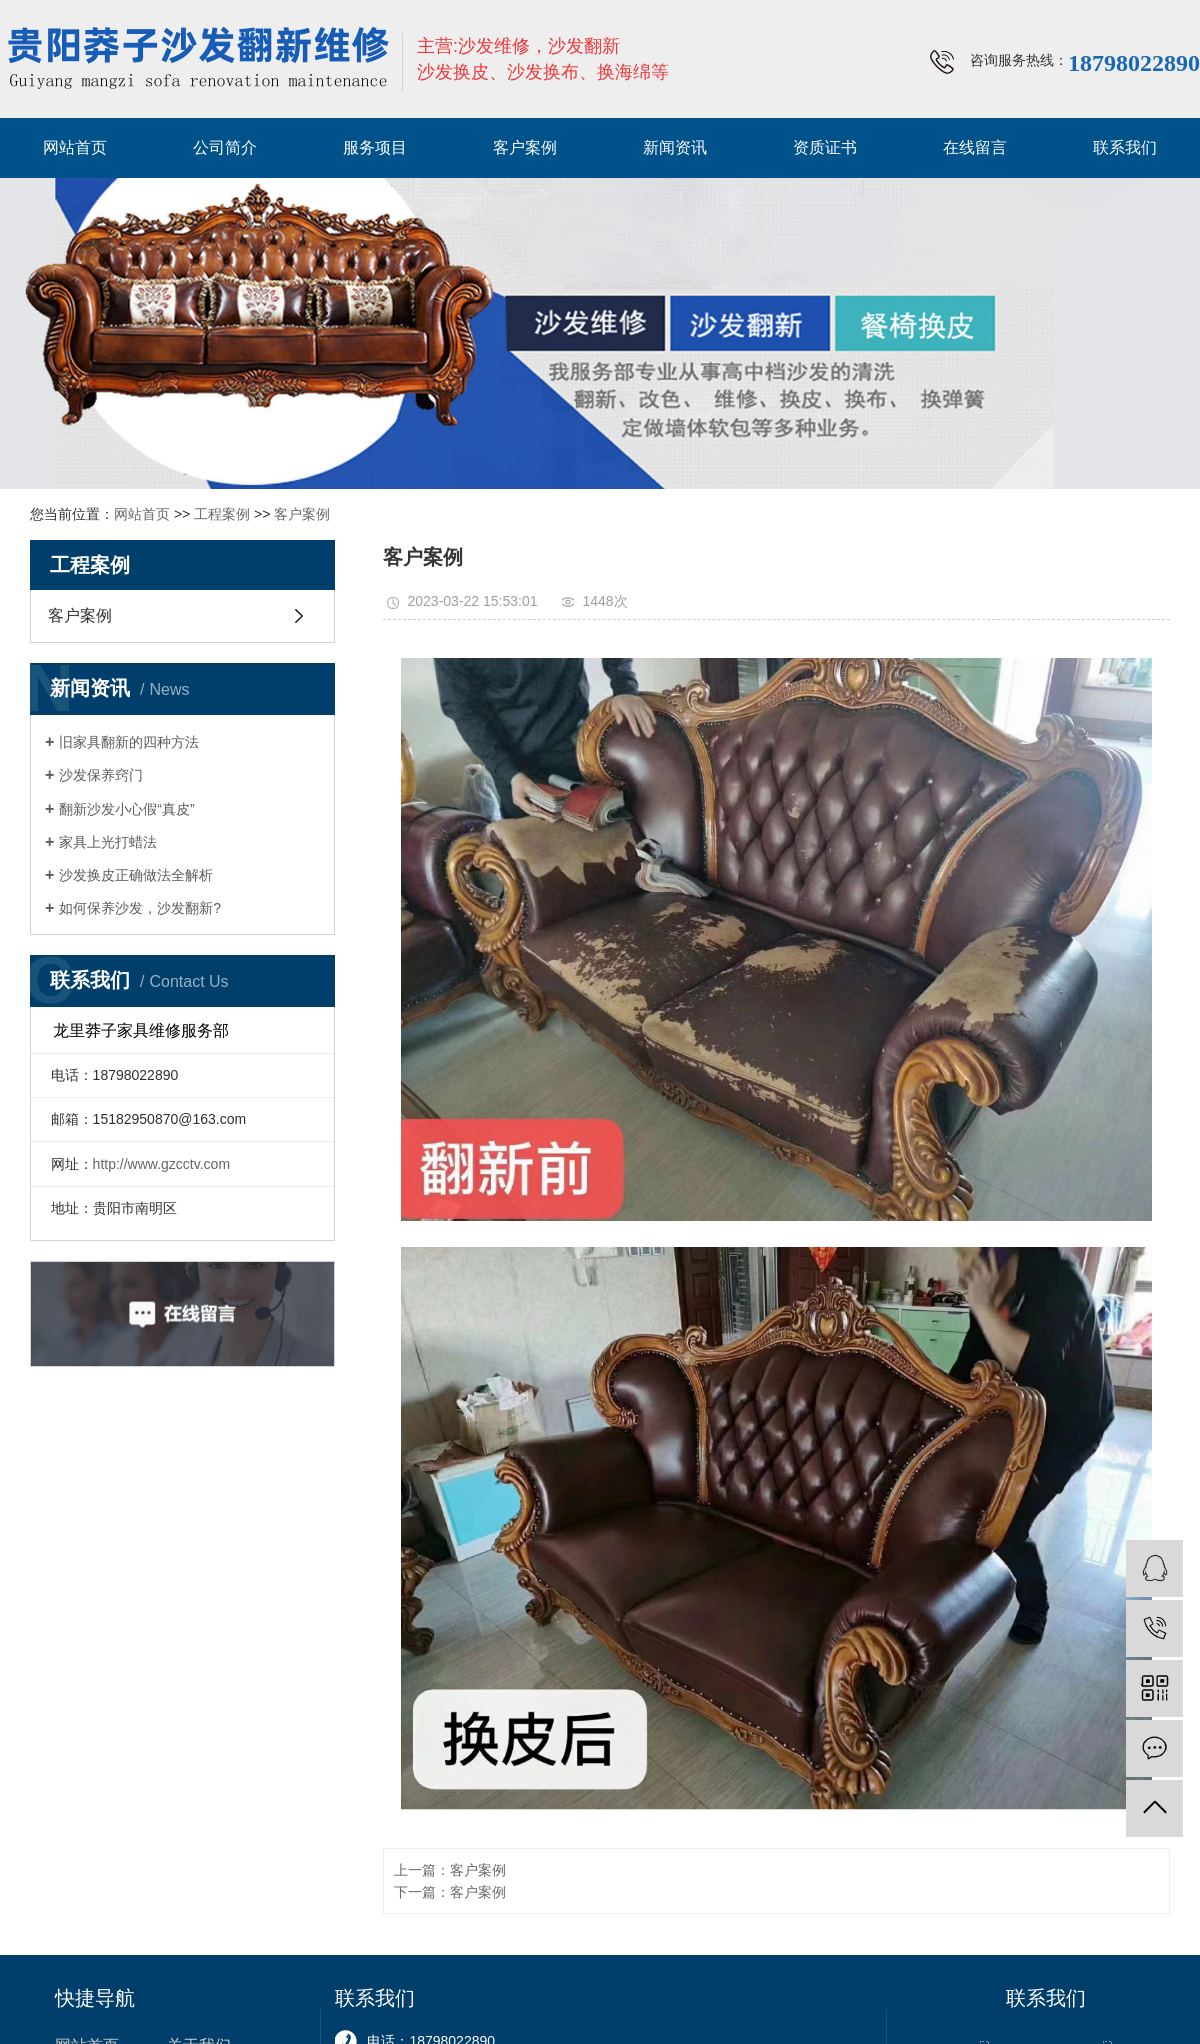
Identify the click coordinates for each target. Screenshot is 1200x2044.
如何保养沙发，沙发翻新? (140, 908)
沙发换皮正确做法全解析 (136, 875)
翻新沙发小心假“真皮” (126, 809)
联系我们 (1125, 147)
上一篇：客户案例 (450, 1870)
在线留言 (975, 147)
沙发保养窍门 (101, 775)
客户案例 (525, 147)
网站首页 (75, 147)
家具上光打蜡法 (108, 842)
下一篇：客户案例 (450, 1892)
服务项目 (375, 147)
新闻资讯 (675, 147)
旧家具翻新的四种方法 (129, 742)
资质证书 (825, 147)
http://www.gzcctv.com (161, 1164)
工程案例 (222, 514)
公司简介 (225, 147)
